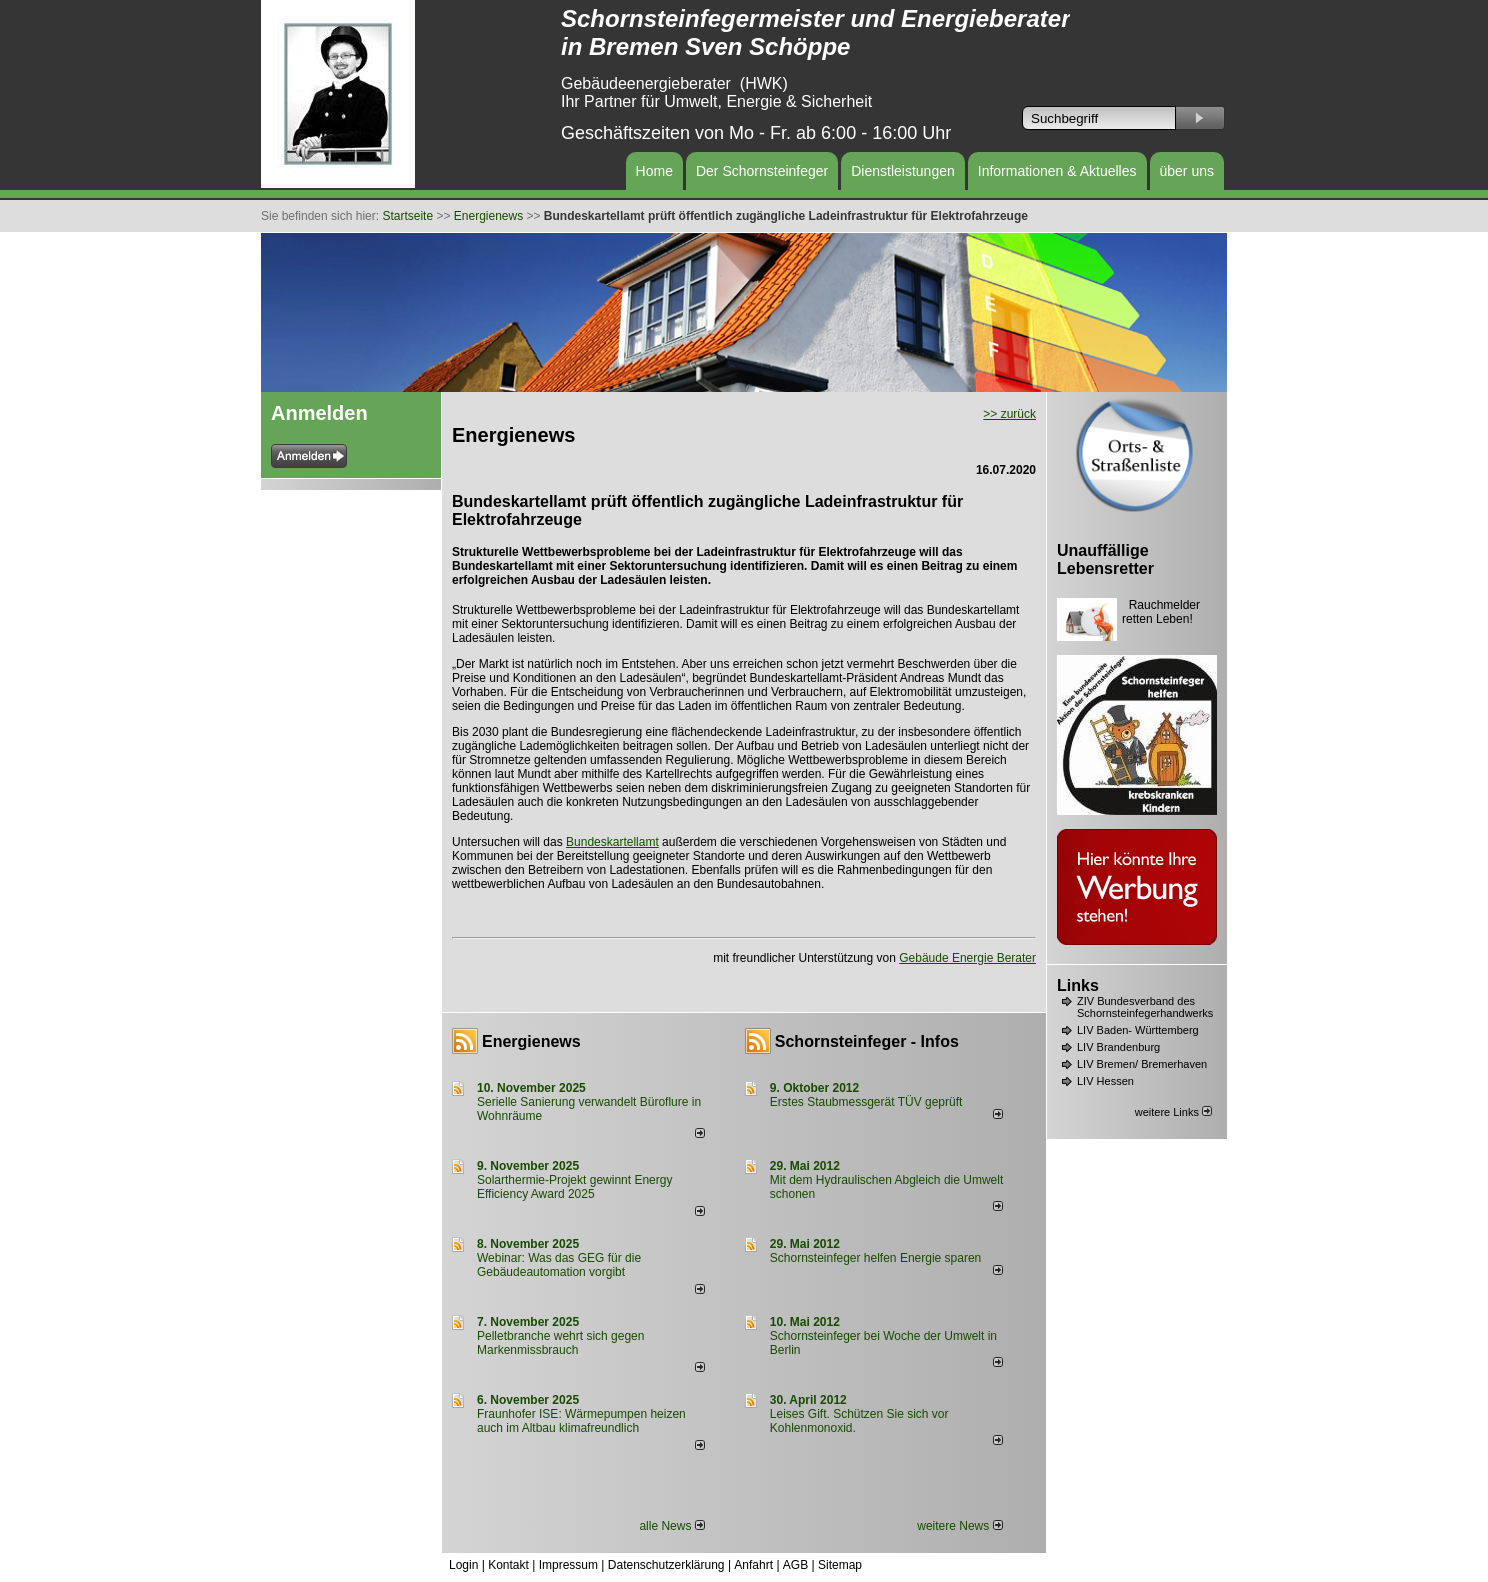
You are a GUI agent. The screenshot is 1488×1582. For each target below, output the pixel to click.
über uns (1187, 171)
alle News (671, 1526)
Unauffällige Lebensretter (1105, 559)
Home (654, 171)
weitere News (959, 1526)
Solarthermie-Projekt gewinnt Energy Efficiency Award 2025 (574, 1187)
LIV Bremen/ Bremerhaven (1142, 1064)
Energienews (531, 1041)
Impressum (568, 1565)
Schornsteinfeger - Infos (867, 1041)
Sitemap (840, 1565)
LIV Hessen (1105, 1081)
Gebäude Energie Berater (967, 958)
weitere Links (1173, 1112)
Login (463, 1565)
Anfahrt (753, 1565)
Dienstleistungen (903, 171)
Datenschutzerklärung (666, 1565)
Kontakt (508, 1565)
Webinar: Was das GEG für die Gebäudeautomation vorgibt (559, 1265)
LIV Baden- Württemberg (1138, 1030)
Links (1078, 985)
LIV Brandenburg (1118, 1047)
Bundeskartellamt (612, 842)
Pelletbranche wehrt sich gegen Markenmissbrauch (560, 1343)
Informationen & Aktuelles (1057, 171)
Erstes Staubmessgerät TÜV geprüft (866, 1102)
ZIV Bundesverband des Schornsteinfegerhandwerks (1145, 1007)
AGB (795, 1565)
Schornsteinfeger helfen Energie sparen (875, 1258)
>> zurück (1009, 414)
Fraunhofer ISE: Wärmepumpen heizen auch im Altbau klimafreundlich (581, 1421)
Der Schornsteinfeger (762, 171)
